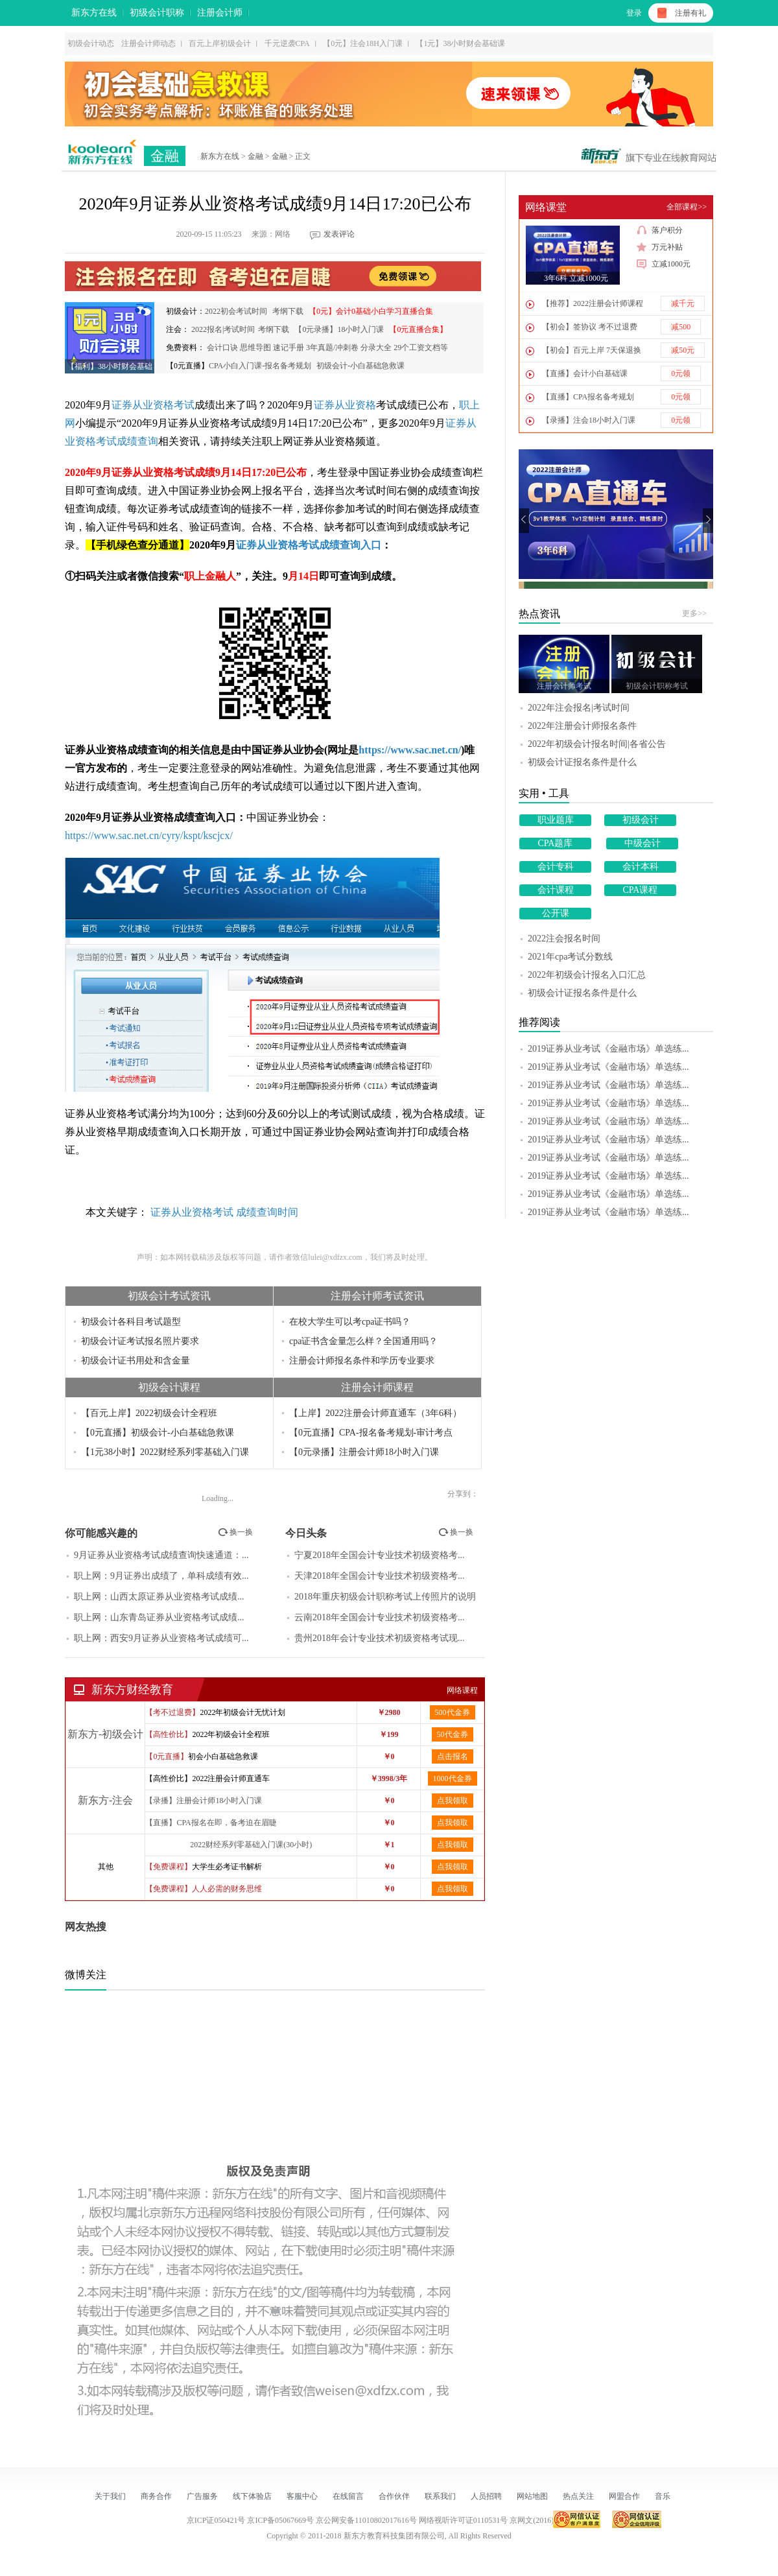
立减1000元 (663, 263)
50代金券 (452, 1734)
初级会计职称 (157, 13)
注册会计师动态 (148, 43)
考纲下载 (287, 311)
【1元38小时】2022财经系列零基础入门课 (165, 1452)
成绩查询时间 (267, 1212)
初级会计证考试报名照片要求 (140, 1341)
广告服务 (202, 2496)
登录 (634, 13)
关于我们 (110, 2496)
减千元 (682, 303)
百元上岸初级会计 (220, 43)
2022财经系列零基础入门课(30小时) (251, 1844)
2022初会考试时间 (236, 311)
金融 (164, 156)
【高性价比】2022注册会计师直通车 (207, 1778)
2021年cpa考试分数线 (570, 957)
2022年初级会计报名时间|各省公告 (597, 744)
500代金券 (452, 1712)
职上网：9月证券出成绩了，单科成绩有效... (161, 1576)
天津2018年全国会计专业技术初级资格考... (379, 1576)
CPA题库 (555, 843)
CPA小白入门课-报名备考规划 (260, 365)
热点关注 (578, 2496)
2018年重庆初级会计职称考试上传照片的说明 (385, 1596)
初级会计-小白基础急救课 (360, 365)
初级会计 (640, 820)
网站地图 (532, 2496)
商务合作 (156, 2496)
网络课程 (462, 1690)
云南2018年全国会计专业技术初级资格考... (379, 1617)
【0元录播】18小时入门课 (339, 329)
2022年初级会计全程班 (231, 1734)
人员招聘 (486, 2496)
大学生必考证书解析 (227, 1866)
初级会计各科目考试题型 (131, 1322)
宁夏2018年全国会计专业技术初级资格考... (379, 1555)
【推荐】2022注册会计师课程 (592, 303)
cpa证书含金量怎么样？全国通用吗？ (363, 1341)
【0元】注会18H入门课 (363, 43)
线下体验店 (252, 2496)
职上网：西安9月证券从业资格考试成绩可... (161, 1638)
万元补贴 (660, 247)
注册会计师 (219, 13)
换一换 (235, 1532)
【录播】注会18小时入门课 (588, 420)
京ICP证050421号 (217, 2520)
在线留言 (348, 2496)
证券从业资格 (345, 404)
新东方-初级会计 (105, 1734)
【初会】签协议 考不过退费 (589, 326)
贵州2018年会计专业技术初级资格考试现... (379, 1638)
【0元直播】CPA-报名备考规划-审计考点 (371, 1432)
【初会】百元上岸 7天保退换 (591, 350)
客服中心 (302, 2496)
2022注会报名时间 (564, 938)
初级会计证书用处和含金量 (135, 1360)
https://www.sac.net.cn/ (410, 749)
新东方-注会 (105, 1800)
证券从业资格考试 (153, 404)
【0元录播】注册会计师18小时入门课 (364, 1452)
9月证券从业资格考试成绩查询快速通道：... (161, 1555)
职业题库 (555, 820)
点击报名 (452, 1756)
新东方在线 (94, 13)
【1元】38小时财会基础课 (460, 43)
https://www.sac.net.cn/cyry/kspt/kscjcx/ (149, 835)
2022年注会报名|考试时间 (579, 708)
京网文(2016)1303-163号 (550, 2520)
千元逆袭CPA (287, 43)
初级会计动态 (90, 43)
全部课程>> (686, 206)
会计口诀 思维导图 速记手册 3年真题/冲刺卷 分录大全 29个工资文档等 (327, 347)
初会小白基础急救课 (223, 1756)
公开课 (555, 913)
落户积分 (660, 230)
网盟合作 (624, 2496)
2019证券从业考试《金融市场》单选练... (608, 1049)
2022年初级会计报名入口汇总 (587, 975)
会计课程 (555, 890)
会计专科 (555, 866)
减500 (680, 326)
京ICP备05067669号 (280, 2520)
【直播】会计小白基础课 (585, 373)
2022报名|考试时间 (223, 329)
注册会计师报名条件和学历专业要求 (361, 1360)
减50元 (682, 350)
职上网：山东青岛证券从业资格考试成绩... (159, 1617)
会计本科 (640, 866)
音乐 (662, 2496)
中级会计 (642, 843)
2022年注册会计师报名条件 (582, 726)
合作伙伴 (394, 2496)
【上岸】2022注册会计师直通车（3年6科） (375, 1413)
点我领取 (452, 1800)
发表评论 (339, 234)
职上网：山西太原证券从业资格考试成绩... (159, 1596)
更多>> (694, 613)
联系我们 (440, 2496)
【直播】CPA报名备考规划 (588, 396)
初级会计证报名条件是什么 (582, 762)
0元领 (680, 373)
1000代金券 (452, 1778)
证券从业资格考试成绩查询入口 (308, 544)
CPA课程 (640, 890)
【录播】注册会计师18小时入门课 (203, 1800)
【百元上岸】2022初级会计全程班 (149, 1413)
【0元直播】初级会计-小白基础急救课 (157, 1432)
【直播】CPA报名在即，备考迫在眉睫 (210, 1822)
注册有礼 (690, 13)
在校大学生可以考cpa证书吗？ (349, 1322)
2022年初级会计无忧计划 (242, 1712)
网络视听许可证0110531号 (463, 2520)
